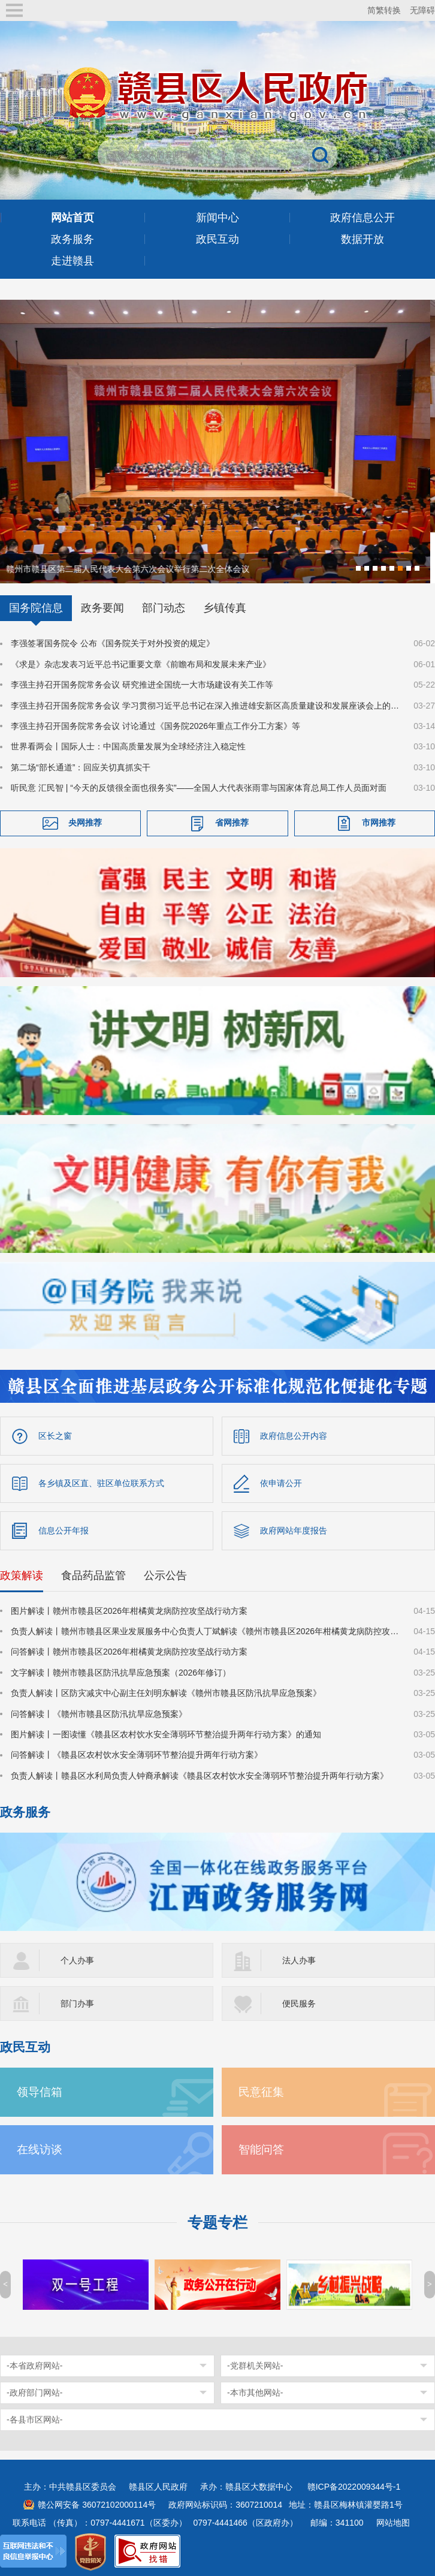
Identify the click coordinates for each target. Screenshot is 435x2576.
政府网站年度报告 (293, 1529)
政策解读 (21, 1574)
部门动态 (163, 607)
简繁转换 (384, 10)
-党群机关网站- (255, 2364)
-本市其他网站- (255, 2391)
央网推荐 (85, 821)
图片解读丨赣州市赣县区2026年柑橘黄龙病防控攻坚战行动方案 (129, 1609)
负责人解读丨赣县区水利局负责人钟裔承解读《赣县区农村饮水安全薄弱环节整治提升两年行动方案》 (199, 1774)
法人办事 (299, 1959)
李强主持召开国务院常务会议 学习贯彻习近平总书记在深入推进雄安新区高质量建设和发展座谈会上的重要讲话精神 (205, 704)
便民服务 (299, 2002)
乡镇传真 (224, 607)
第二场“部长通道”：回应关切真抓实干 (80, 766)
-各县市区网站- (34, 2418)
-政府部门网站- (34, 2391)
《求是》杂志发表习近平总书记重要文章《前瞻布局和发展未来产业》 (141, 663)
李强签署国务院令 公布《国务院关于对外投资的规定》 (113, 642)
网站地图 (393, 2521)
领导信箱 (39, 2090)
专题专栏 (217, 2221)
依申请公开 (281, 1482)
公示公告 (165, 1574)
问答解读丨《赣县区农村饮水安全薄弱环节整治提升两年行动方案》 (136, 1753)
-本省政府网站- (34, 2364)
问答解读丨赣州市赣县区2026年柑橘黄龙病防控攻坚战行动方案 (129, 1650)
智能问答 (261, 2148)
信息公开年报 (63, 1529)
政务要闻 (102, 607)
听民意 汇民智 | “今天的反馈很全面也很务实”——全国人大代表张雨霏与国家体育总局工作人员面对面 (198, 786)
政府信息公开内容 (293, 1434)
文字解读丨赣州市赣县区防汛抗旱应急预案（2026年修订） (121, 1671)
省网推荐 (232, 821)
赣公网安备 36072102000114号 (97, 2503)
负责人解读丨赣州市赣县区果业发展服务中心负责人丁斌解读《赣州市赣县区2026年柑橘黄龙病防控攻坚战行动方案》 (205, 1630)
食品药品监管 (93, 1574)
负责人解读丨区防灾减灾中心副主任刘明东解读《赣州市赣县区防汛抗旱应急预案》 (166, 1692)
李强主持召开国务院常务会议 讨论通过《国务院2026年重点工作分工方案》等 (155, 725)
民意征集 (261, 2090)
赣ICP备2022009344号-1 (354, 2485)
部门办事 (77, 2002)
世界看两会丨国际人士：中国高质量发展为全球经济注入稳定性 (128, 745)
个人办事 (77, 1959)
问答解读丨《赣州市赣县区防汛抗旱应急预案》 (99, 1713)
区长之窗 (55, 1434)
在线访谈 (39, 2148)
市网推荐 (378, 821)
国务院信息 (36, 607)
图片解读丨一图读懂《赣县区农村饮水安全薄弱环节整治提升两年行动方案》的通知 (166, 1733)
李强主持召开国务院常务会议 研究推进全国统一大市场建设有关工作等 (142, 683)
